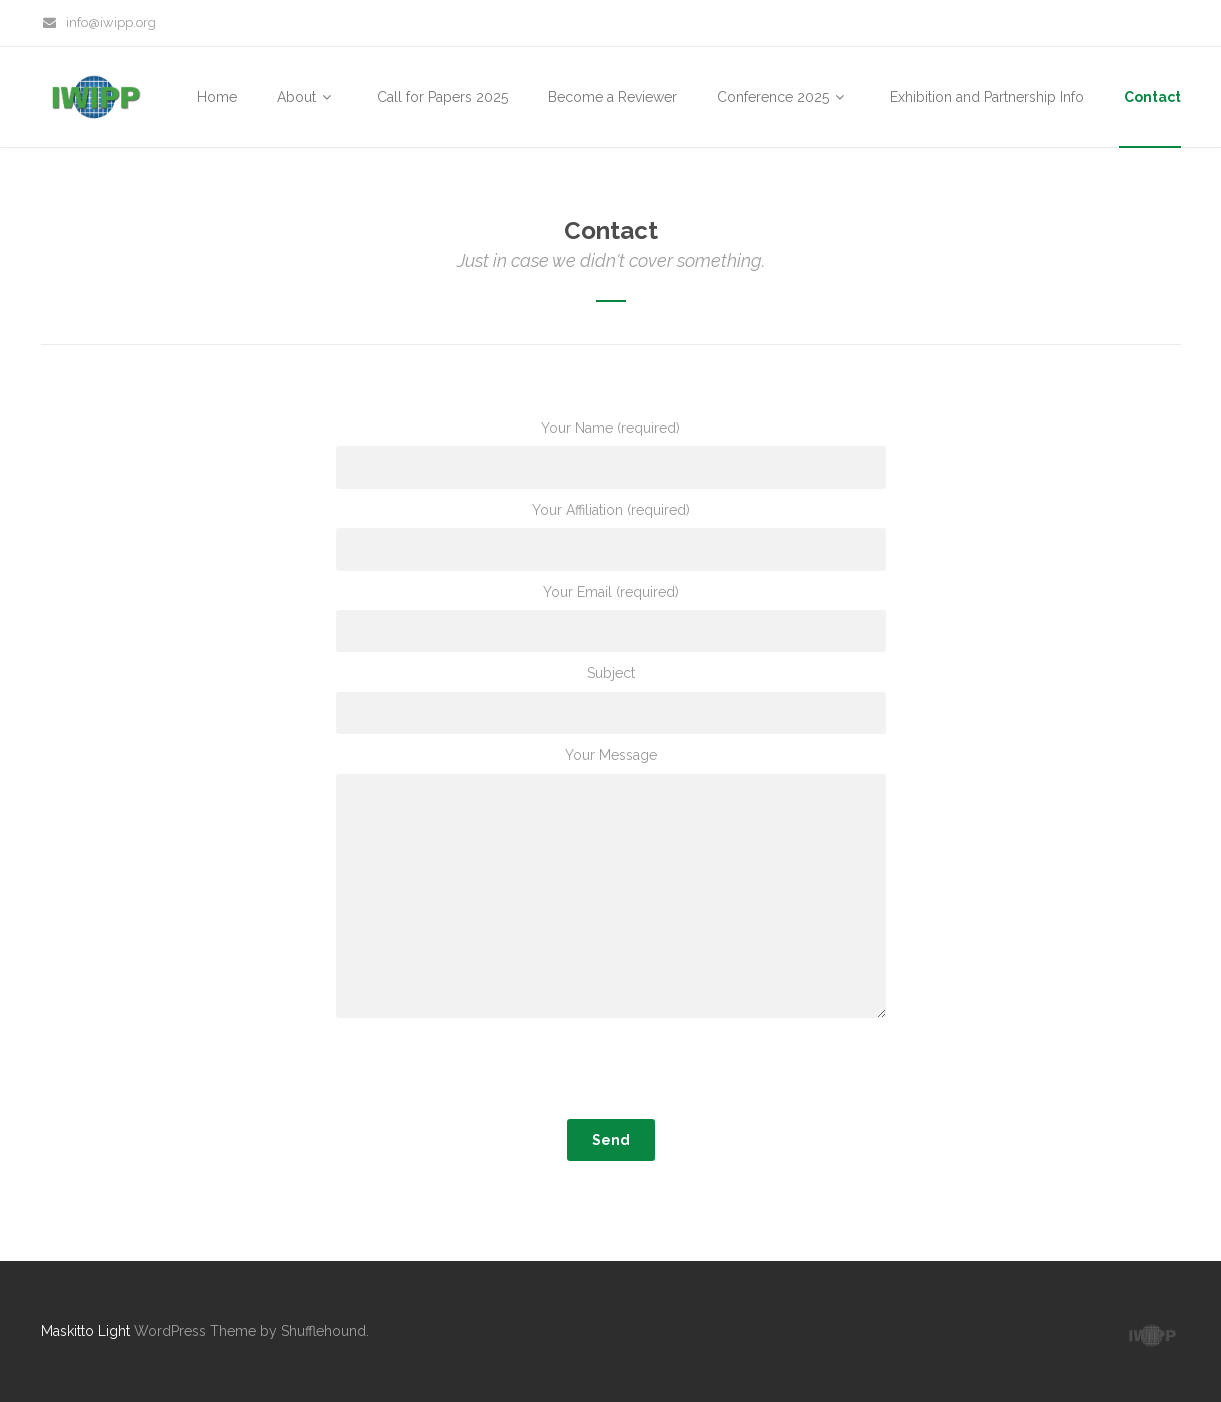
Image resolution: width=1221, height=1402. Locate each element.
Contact (1152, 97)
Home (217, 97)
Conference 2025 (783, 97)
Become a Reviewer (612, 97)
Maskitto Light (85, 1331)
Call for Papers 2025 (442, 97)
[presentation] (611, 1073)
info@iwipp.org (99, 22)
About (307, 97)
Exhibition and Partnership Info (987, 97)
